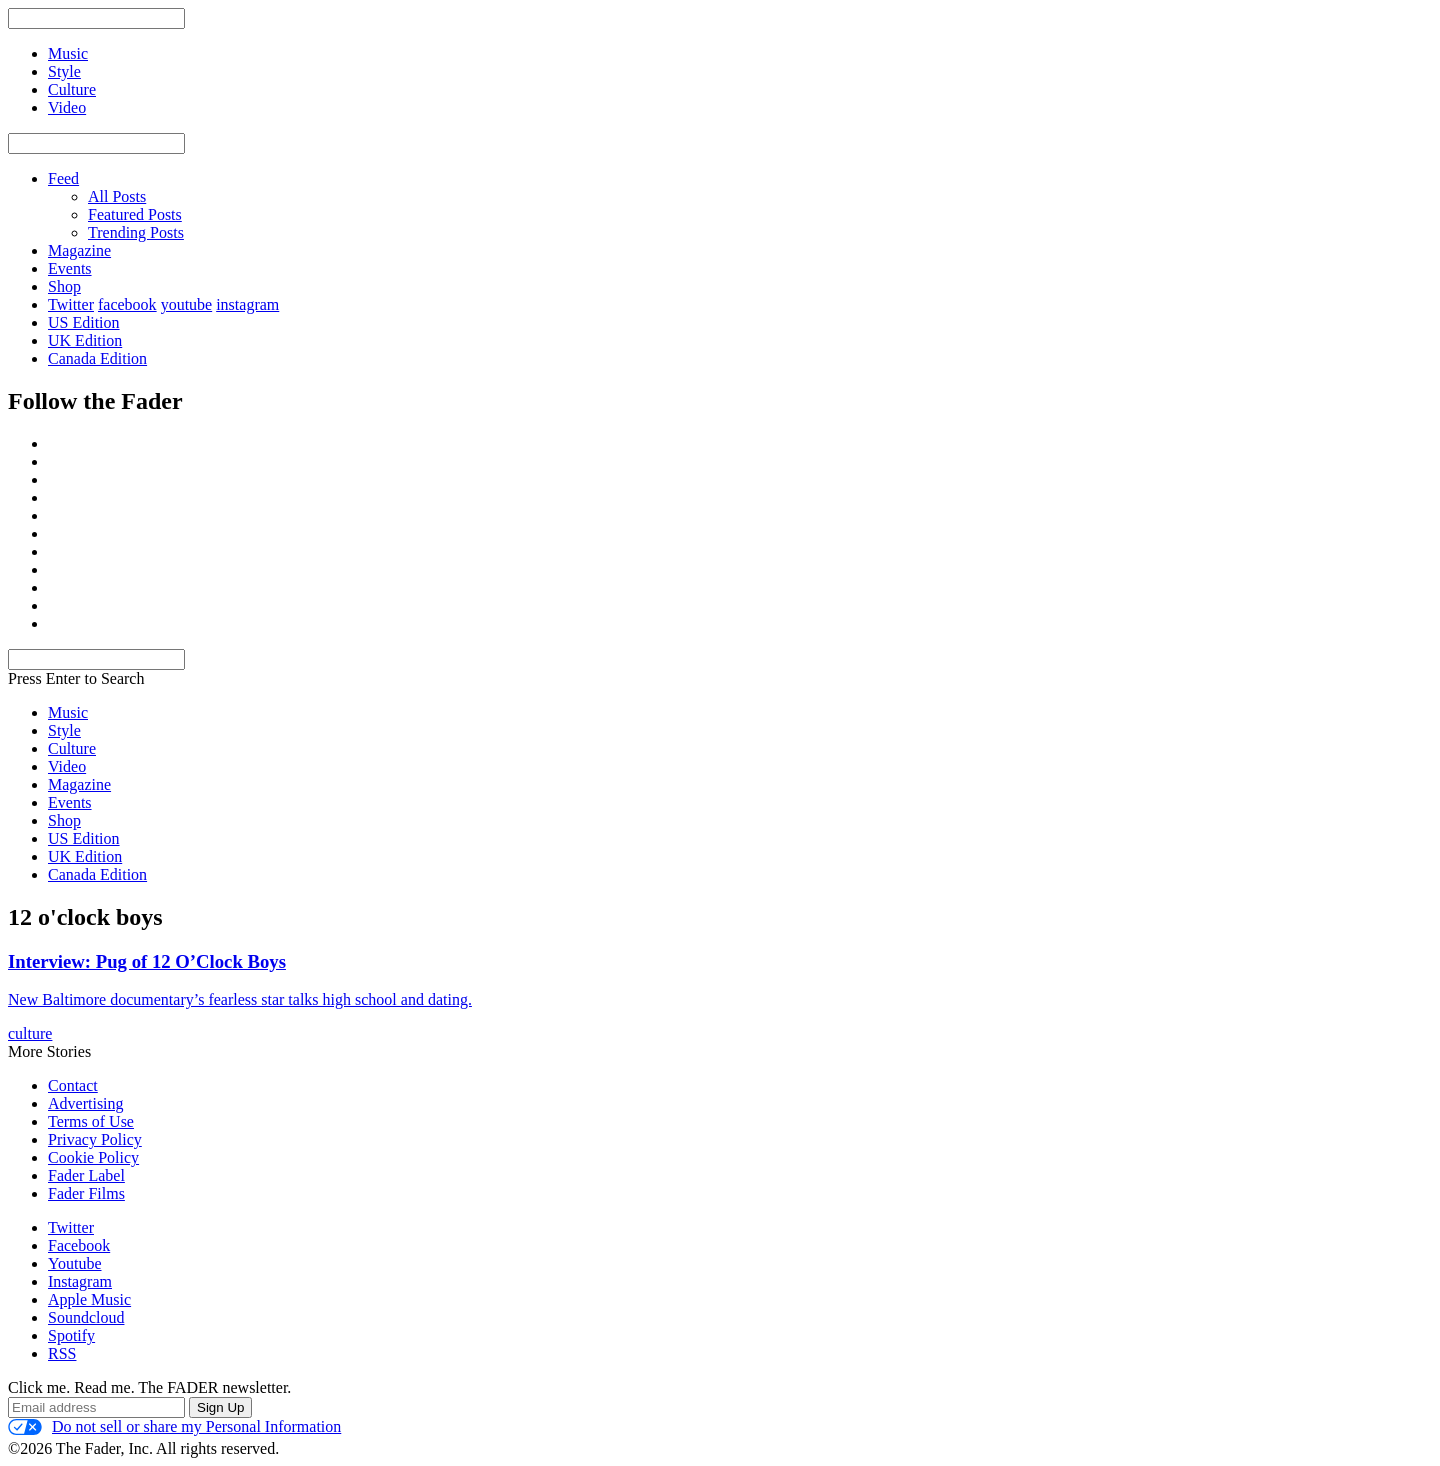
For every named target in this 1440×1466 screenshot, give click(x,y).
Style (64, 730)
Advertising (86, 1103)
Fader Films (86, 1193)
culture (30, 1033)
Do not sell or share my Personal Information (174, 1427)
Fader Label (86, 1175)
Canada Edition (97, 358)
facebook (127, 304)
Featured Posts (135, 214)
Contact (73, 1085)
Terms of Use (91, 1121)
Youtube (75, 1263)
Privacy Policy (95, 1139)
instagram (247, 304)
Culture (72, 748)
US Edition (84, 322)
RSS (62, 1353)
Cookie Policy (93, 1157)
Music (68, 712)
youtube (187, 304)
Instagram (80, 1281)
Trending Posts (136, 232)
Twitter (71, 304)
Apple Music (89, 1299)
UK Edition (85, 340)
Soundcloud (86, 1317)
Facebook (79, 1245)
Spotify (71, 1335)
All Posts (117, 196)
